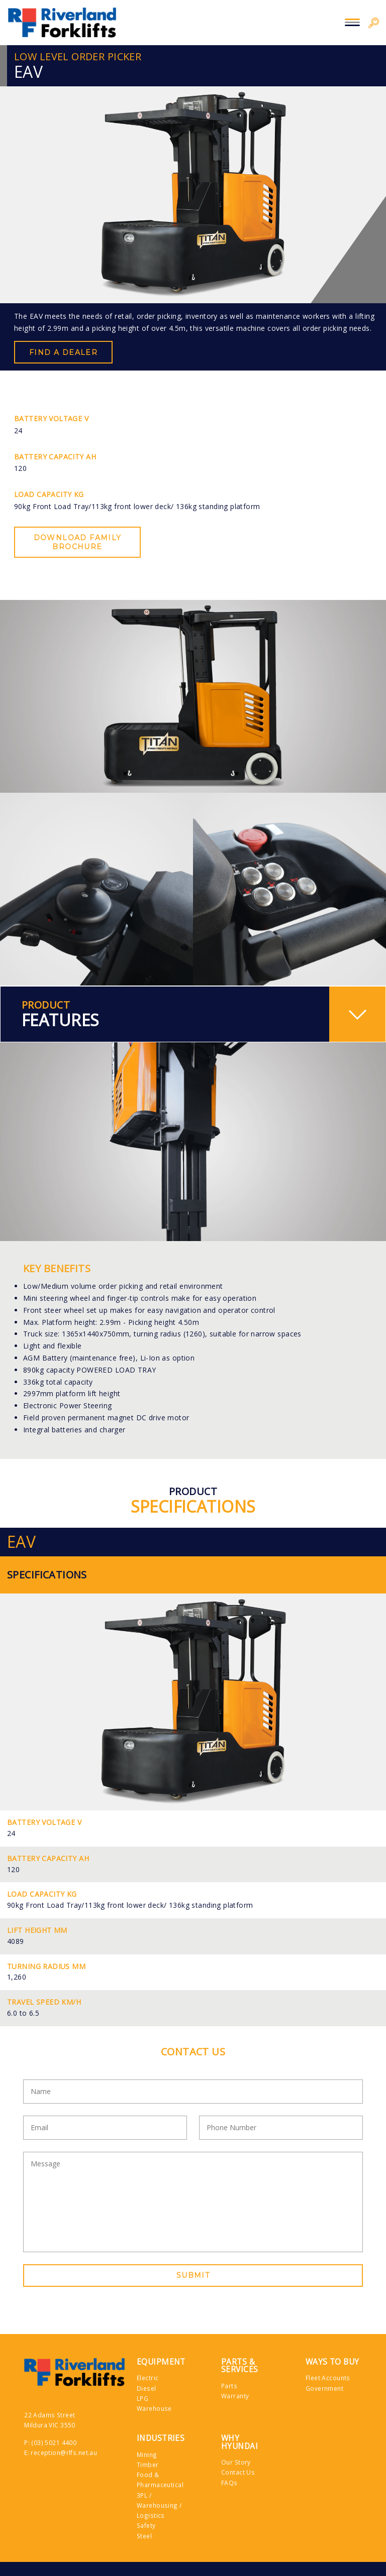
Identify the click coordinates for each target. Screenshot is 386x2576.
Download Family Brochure (78, 542)
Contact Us (238, 2472)
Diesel (146, 2388)
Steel (144, 2536)
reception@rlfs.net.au (64, 2452)
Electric (147, 2378)
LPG (142, 2398)
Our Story (236, 2462)
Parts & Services (239, 2366)
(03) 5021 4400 (53, 2442)
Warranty (235, 2396)
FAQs (229, 2483)
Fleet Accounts (328, 2378)
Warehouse (154, 2408)
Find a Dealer (63, 352)
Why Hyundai (239, 2442)
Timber (148, 2465)
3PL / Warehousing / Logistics (159, 2505)
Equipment (161, 2362)
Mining (147, 2454)
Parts (229, 2386)
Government (324, 2388)
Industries (160, 2438)
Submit (193, 2275)
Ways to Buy (332, 2362)
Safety (146, 2525)
